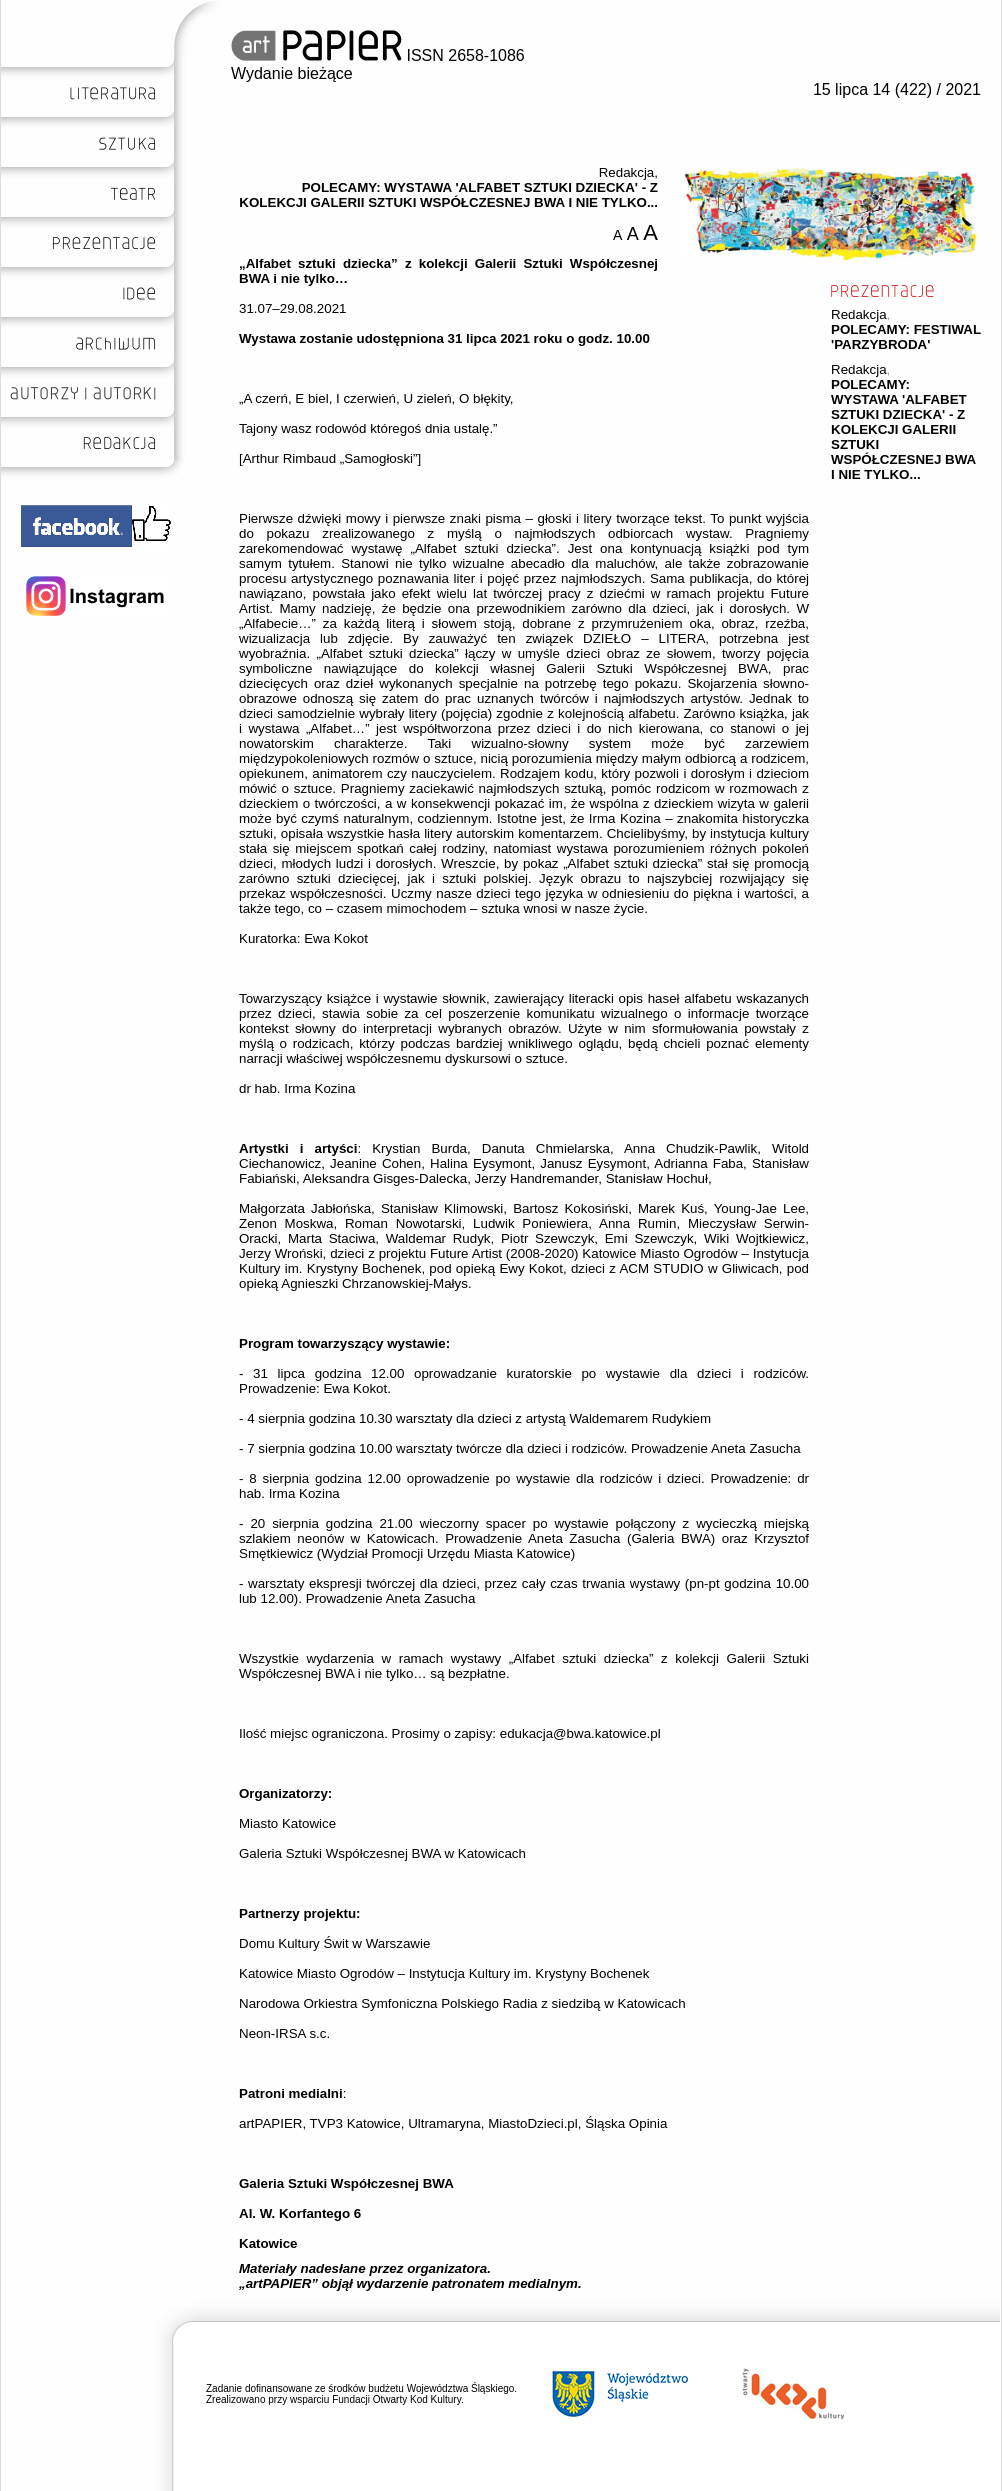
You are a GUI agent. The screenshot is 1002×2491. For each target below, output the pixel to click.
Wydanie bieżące (292, 73)
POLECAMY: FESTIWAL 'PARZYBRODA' (906, 337)
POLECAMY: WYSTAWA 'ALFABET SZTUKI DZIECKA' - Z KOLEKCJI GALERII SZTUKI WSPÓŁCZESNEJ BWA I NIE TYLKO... (903, 429)
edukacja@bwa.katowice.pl (580, 1733)
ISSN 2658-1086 (378, 55)
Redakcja (859, 314)
